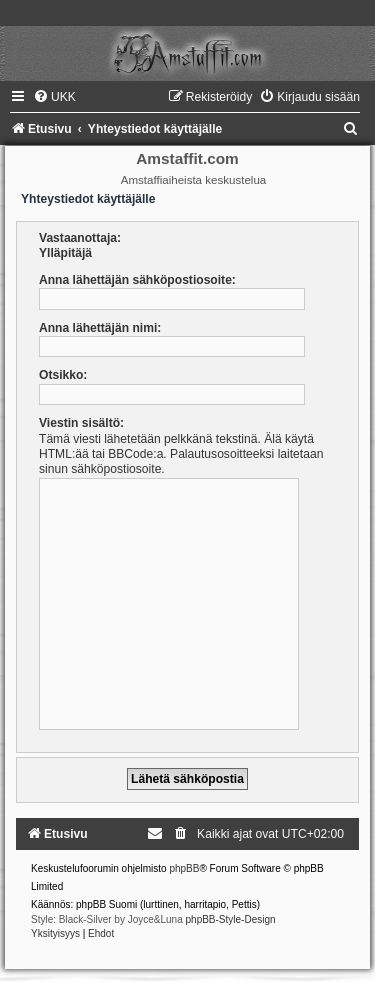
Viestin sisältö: (81, 423)
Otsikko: (63, 375)
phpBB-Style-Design (231, 919)
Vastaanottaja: (80, 238)
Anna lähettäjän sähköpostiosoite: (137, 280)
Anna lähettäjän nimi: (100, 328)
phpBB (184, 868)
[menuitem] (54, 97)
